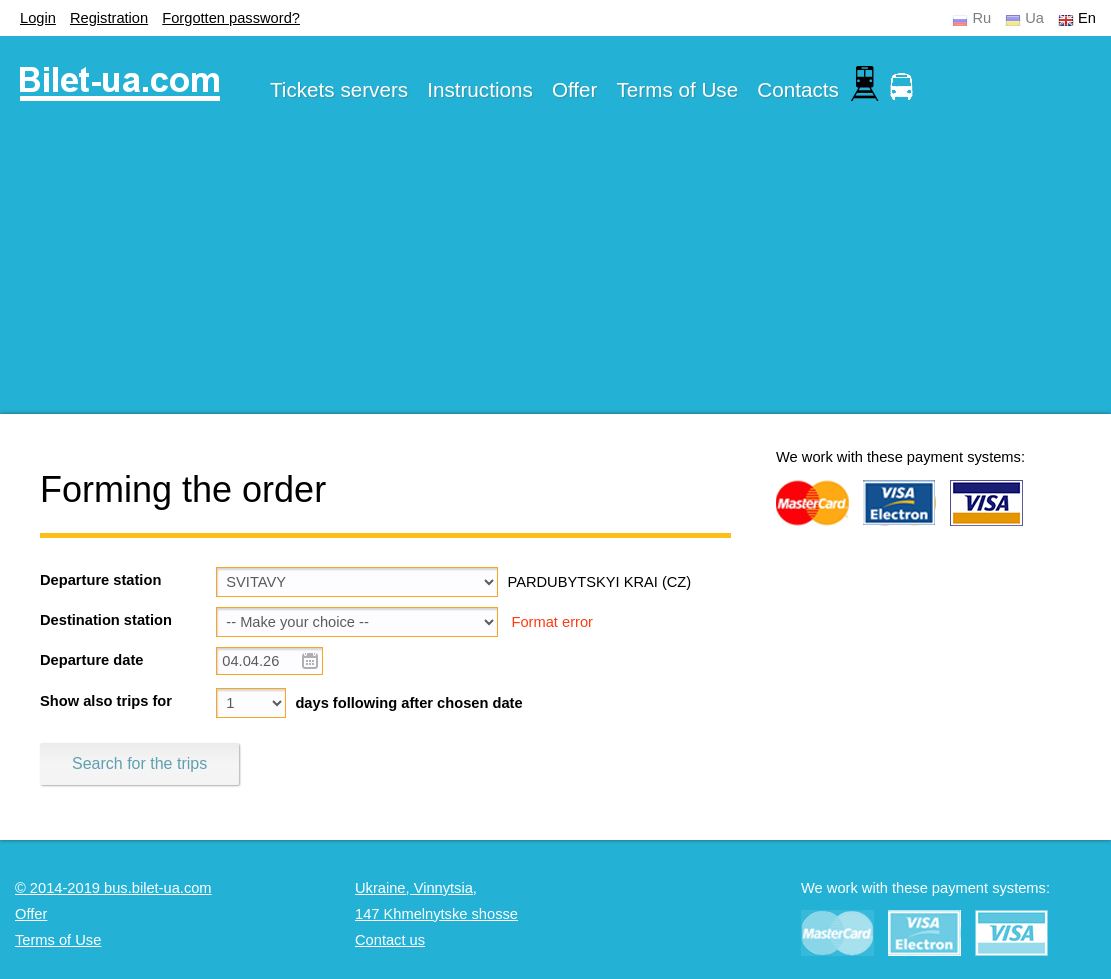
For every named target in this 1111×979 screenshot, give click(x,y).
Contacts (798, 89)
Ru (981, 18)
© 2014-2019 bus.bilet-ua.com (113, 888)
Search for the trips (139, 763)
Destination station (106, 620)
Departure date (91, 660)
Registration (109, 18)
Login (38, 18)
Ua (1034, 18)
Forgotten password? (231, 18)
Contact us (390, 940)
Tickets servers (339, 89)
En (1087, 18)
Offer (575, 89)
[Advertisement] (555, 274)
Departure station (100, 580)
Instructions (480, 89)
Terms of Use (678, 89)
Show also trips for (106, 701)
